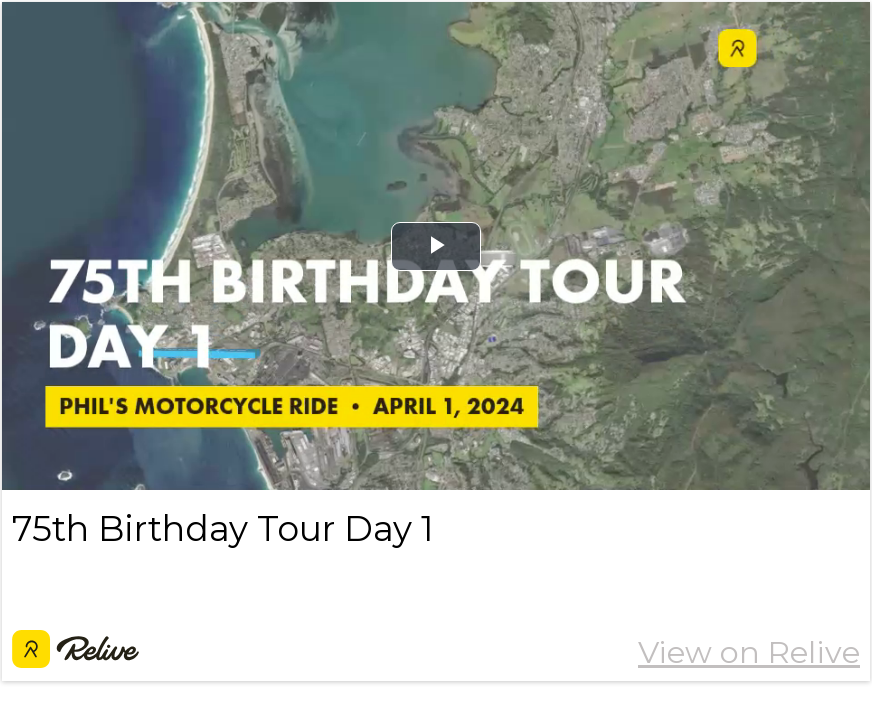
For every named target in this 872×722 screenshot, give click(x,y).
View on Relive (749, 652)
